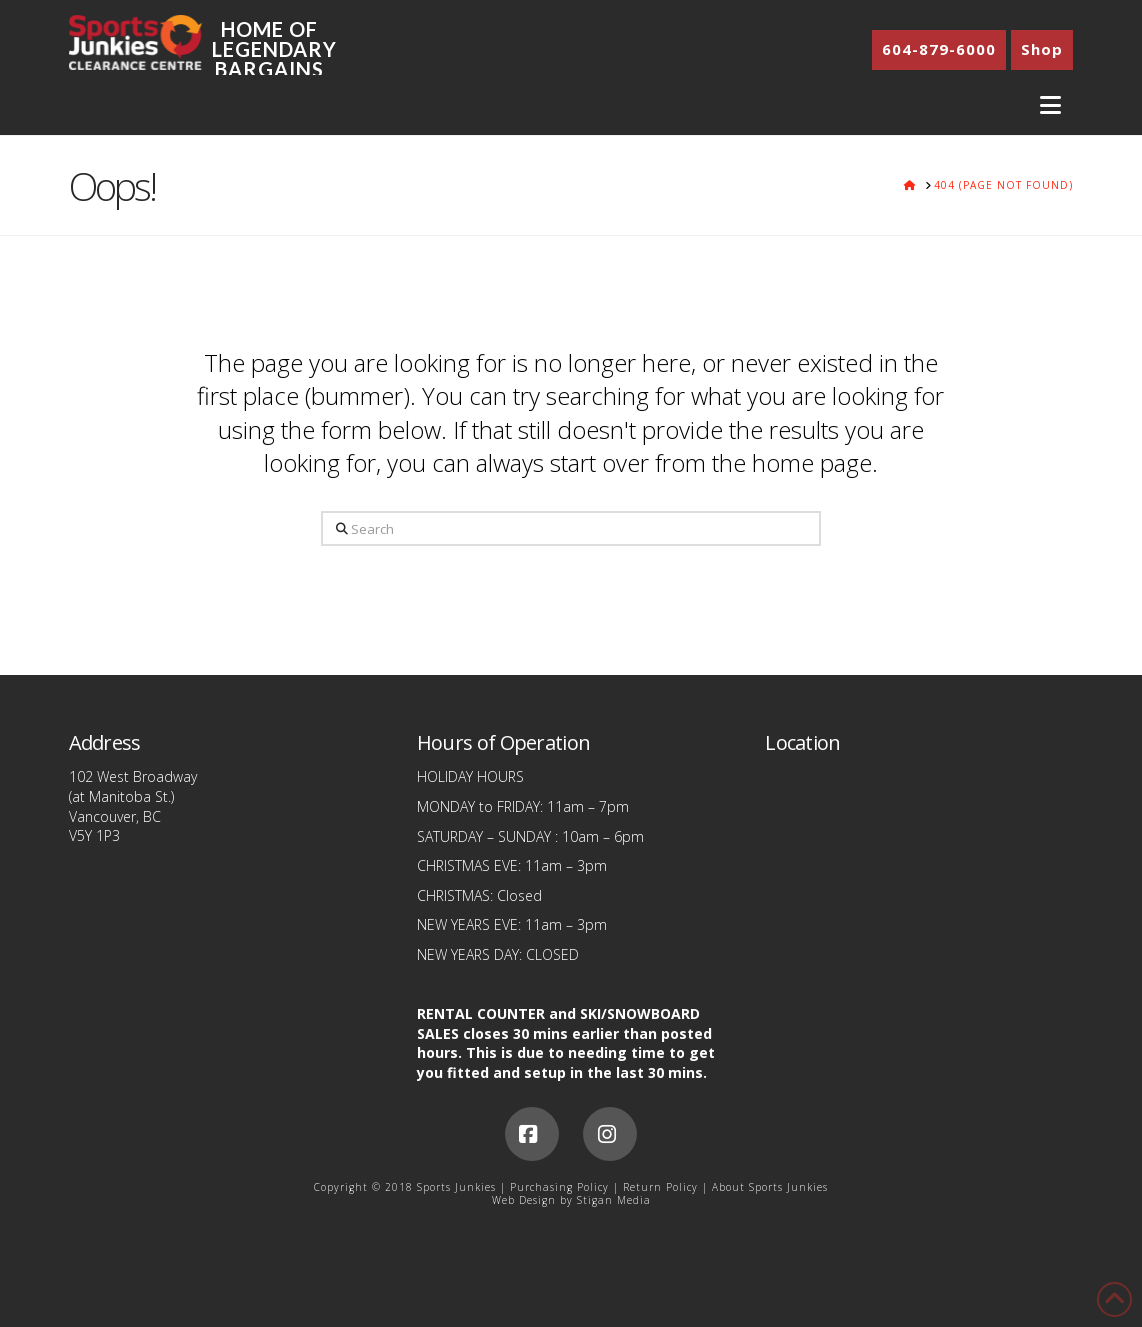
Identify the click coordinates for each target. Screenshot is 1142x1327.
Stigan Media (614, 1200)
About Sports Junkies (770, 1187)
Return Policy (660, 1187)
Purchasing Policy (559, 1187)
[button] (1050, 105)
